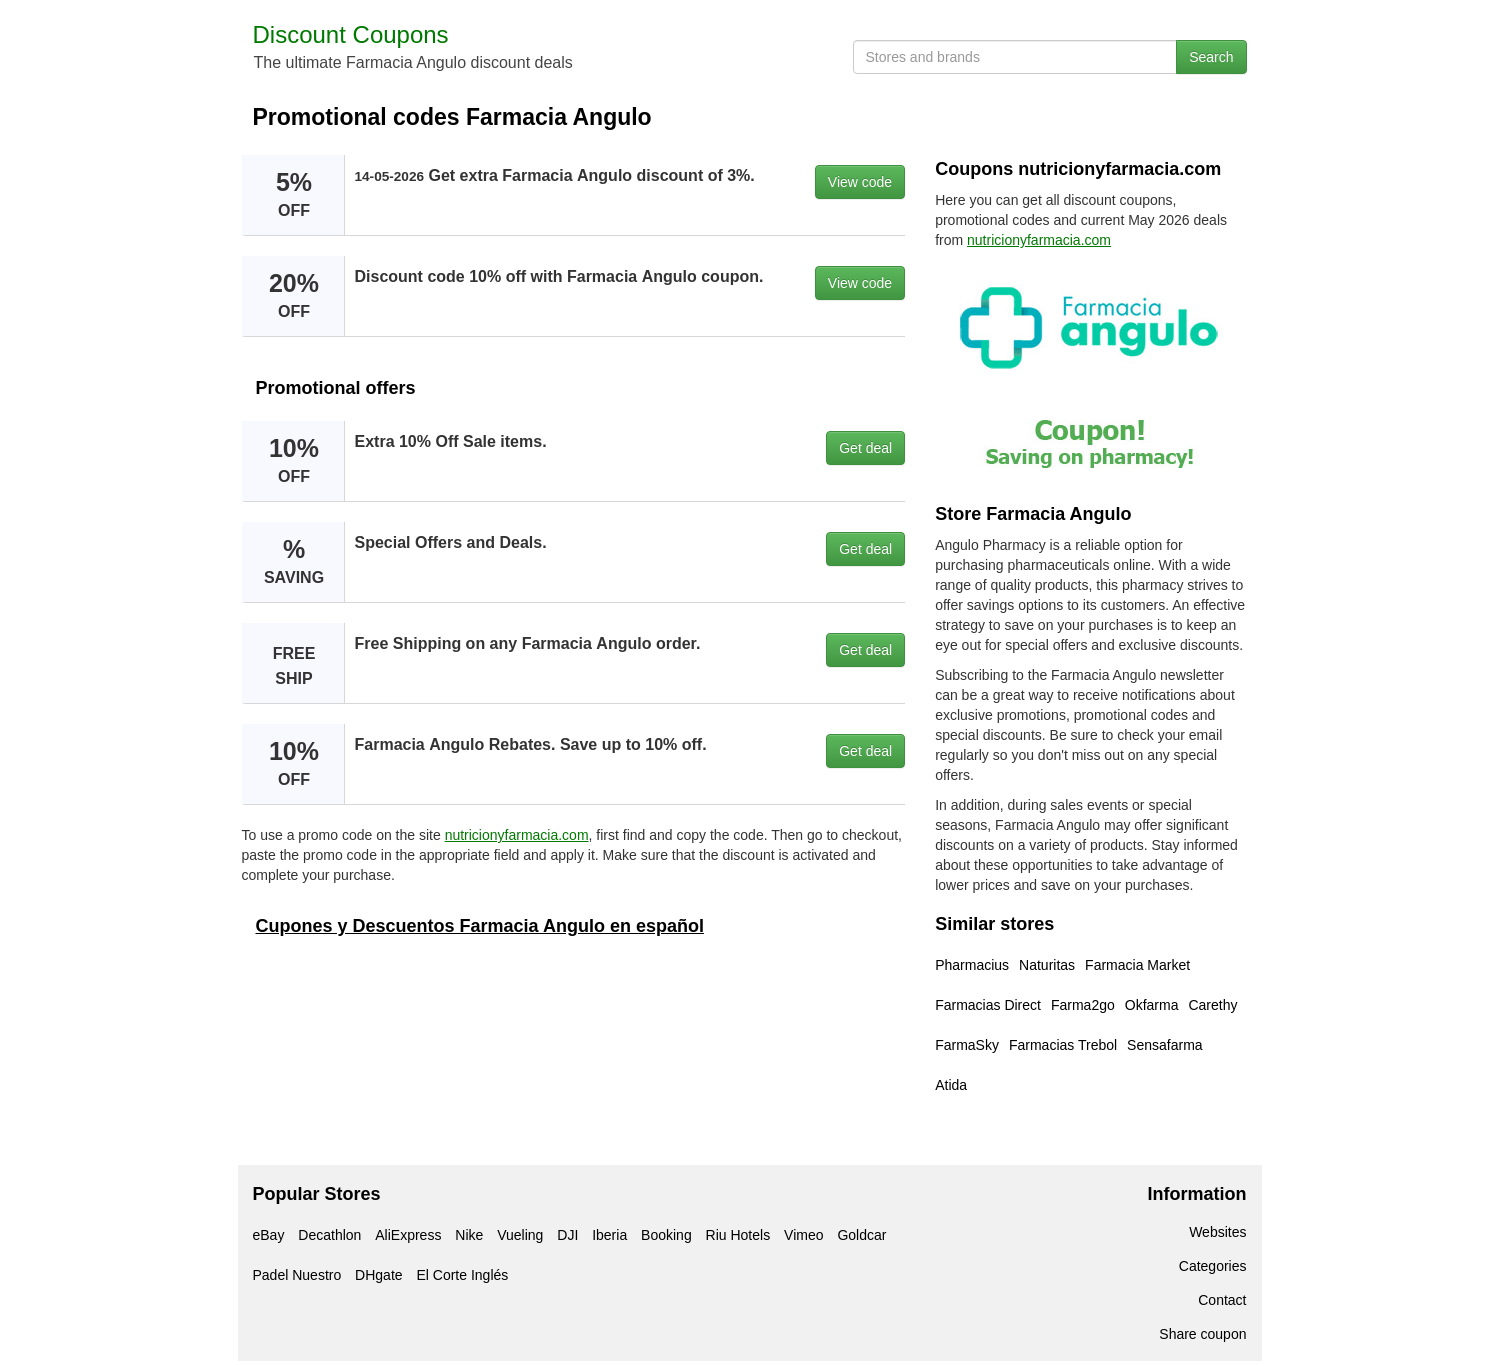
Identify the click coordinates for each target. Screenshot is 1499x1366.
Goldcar (861, 1235)
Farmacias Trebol (1063, 1045)
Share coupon (1202, 1334)
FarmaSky (967, 1045)
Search (1211, 57)
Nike (469, 1235)
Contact (1222, 1300)
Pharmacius (972, 965)
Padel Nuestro (297, 1275)
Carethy (1212, 1005)
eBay (269, 1235)
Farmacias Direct (988, 1005)
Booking (666, 1235)
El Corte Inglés (462, 1275)
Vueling (520, 1235)
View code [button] (860, 182)
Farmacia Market (1137, 965)
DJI (567, 1235)
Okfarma (1152, 1005)
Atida (951, 1085)
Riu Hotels (738, 1235)
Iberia (609, 1235)
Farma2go (1083, 1005)
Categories (1213, 1266)
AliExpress (408, 1235)
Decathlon (329, 1235)
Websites (1217, 1232)
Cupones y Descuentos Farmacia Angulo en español (480, 926)
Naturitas (1047, 965)
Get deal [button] (865, 448)
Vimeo (803, 1235)
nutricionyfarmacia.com (517, 835)
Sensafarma (1164, 1045)
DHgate (378, 1275)
